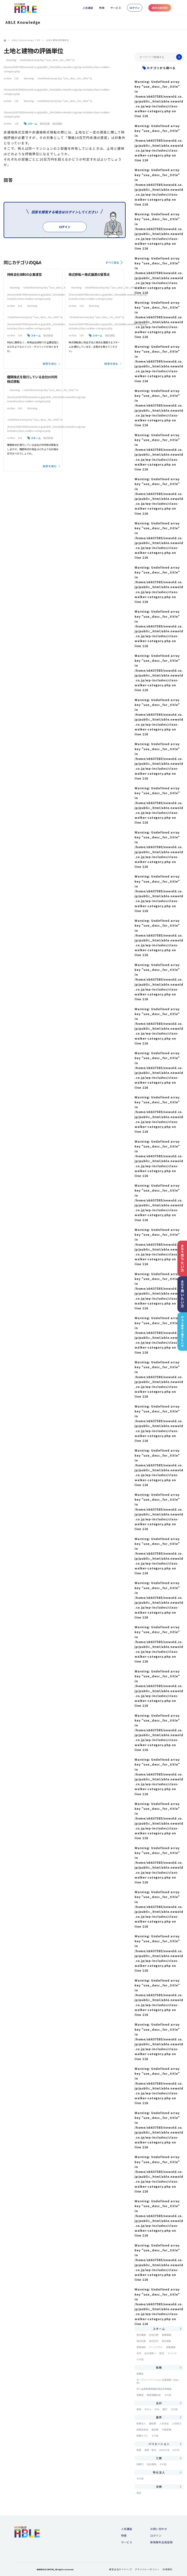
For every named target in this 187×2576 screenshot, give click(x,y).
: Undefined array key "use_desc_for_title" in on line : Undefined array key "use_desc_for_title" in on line (46, 311)
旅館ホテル (142, 2435)
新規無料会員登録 (161, 2542)
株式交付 (153, 2341)
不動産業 (166, 2429)
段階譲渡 (170, 2347)
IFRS (157, 2409)
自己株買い (150, 2353)
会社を (182, 1258)
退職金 (139, 2373)
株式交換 (45, 123)
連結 (138, 2409)
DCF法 (176, 2450)
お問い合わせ (158, 2529)
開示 (165, 2409)
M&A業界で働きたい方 (182, 1331)
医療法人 (141, 2423)
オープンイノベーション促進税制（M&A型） (157, 2381)
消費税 (139, 2395)
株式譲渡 (141, 2335)
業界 (159, 2417)
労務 (159, 2458)
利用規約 (168, 2569)
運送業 (154, 2429)
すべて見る (114, 262)
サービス (115, 8)
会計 (159, 2403)
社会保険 (151, 2464)
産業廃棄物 (142, 2429)
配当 (161, 2353)
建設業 (152, 2423)
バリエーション (158, 2444)
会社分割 (153, 2335)
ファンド (172, 2353)
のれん (147, 2409)
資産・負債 (150, 2450)
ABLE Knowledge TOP (26, 40)
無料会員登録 (160, 8)
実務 (138, 2450)
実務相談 (141, 2347)
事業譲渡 (166, 2335)
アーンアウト (156, 2347)
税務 (159, 2367)
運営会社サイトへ (120, 2569)
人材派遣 (164, 2423)
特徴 (101, 8)
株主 (138, 2492)
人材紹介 (176, 2423)
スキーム (32, 123)
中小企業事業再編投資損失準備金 (154, 2388)
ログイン (134, 8)
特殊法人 (159, 2472)
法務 (159, 2486)
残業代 (139, 2464)
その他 (139, 2359)
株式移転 (57, 123)
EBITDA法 (164, 2450)
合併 (138, 2353)
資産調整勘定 (154, 2395)
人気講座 (88, 8)
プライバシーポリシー (147, 2569)
